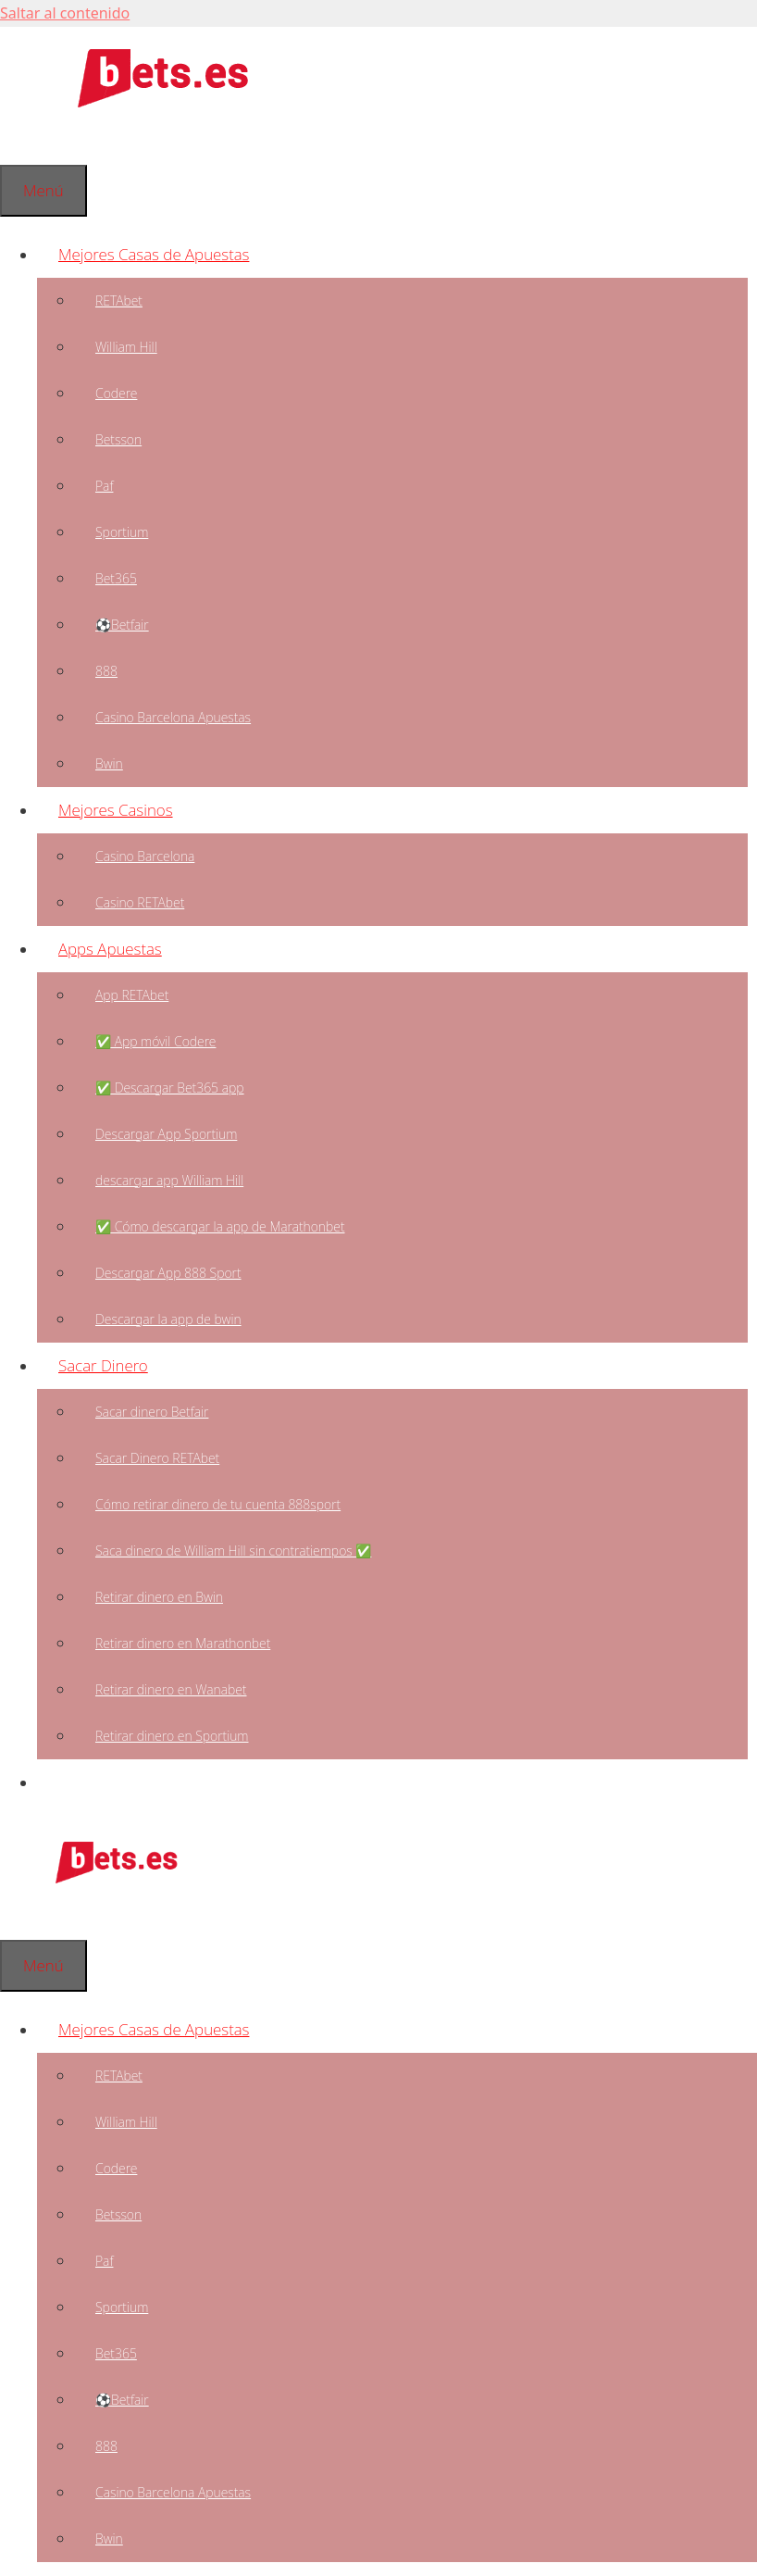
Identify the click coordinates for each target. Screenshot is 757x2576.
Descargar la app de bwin (168, 1319)
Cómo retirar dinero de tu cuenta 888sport (218, 1504)
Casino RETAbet (139, 902)
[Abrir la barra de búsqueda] (21, 141)
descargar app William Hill (169, 1180)
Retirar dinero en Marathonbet (182, 1643)
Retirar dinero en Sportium (172, 1735)
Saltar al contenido (65, 13)
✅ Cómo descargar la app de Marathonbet (219, 1226)
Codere (116, 393)
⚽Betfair (122, 624)
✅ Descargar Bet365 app (169, 1087)
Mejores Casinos (126, 809)
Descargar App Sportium (166, 1134)
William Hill (126, 347)
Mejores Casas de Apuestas (164, 254)
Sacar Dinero (113, 1365)
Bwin (109, 763)
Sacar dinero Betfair (151, 1411)
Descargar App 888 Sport (168, 1273)
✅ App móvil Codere (155, 1041)
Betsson (118, 439)
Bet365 (116, 578)
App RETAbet (131, 995)
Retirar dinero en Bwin (159, 1597)
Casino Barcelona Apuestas (173, 717)
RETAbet (119, 300)
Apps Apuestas (120, 948)
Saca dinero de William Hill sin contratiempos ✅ (233, 1550)
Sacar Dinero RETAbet (157, 1458)
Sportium (121, 532)
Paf (104, 485)
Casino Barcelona (144, 856)
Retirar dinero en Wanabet (170, 1689)
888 (106, 671)
